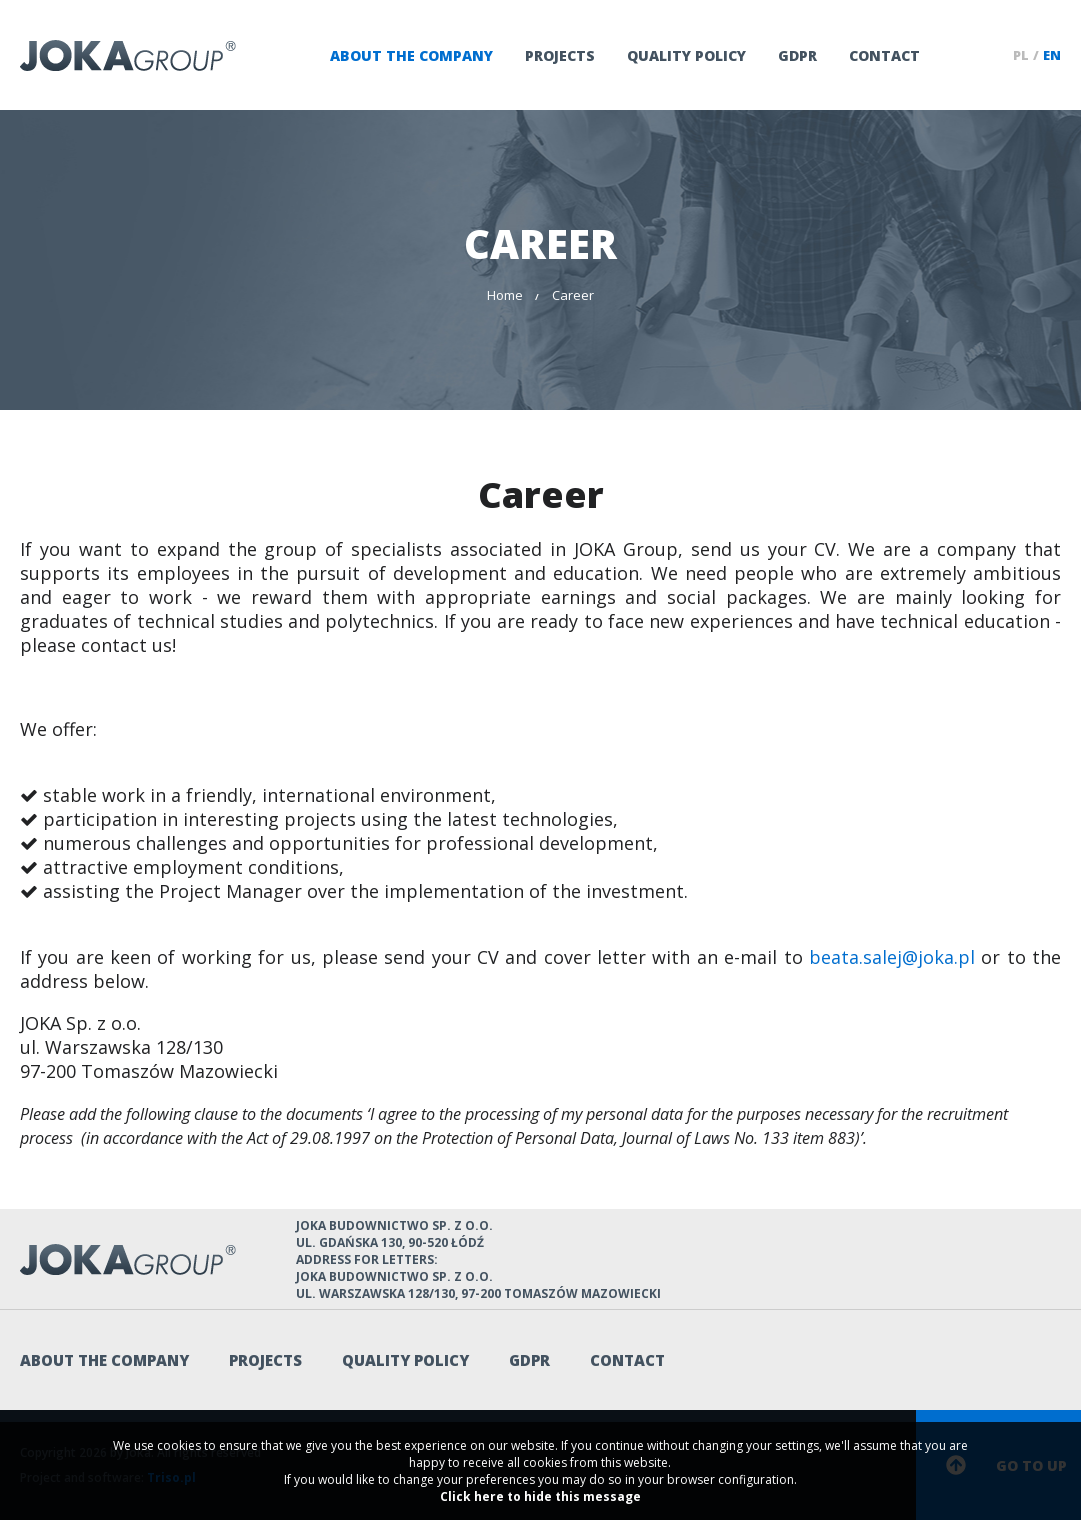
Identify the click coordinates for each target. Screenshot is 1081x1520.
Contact (884, 55)
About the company (411, 55)
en (1052, 55)
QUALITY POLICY (686, 55)
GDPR (797, 55)
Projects (560, 55)
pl (1021, 55)
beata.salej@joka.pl (892, 957)
